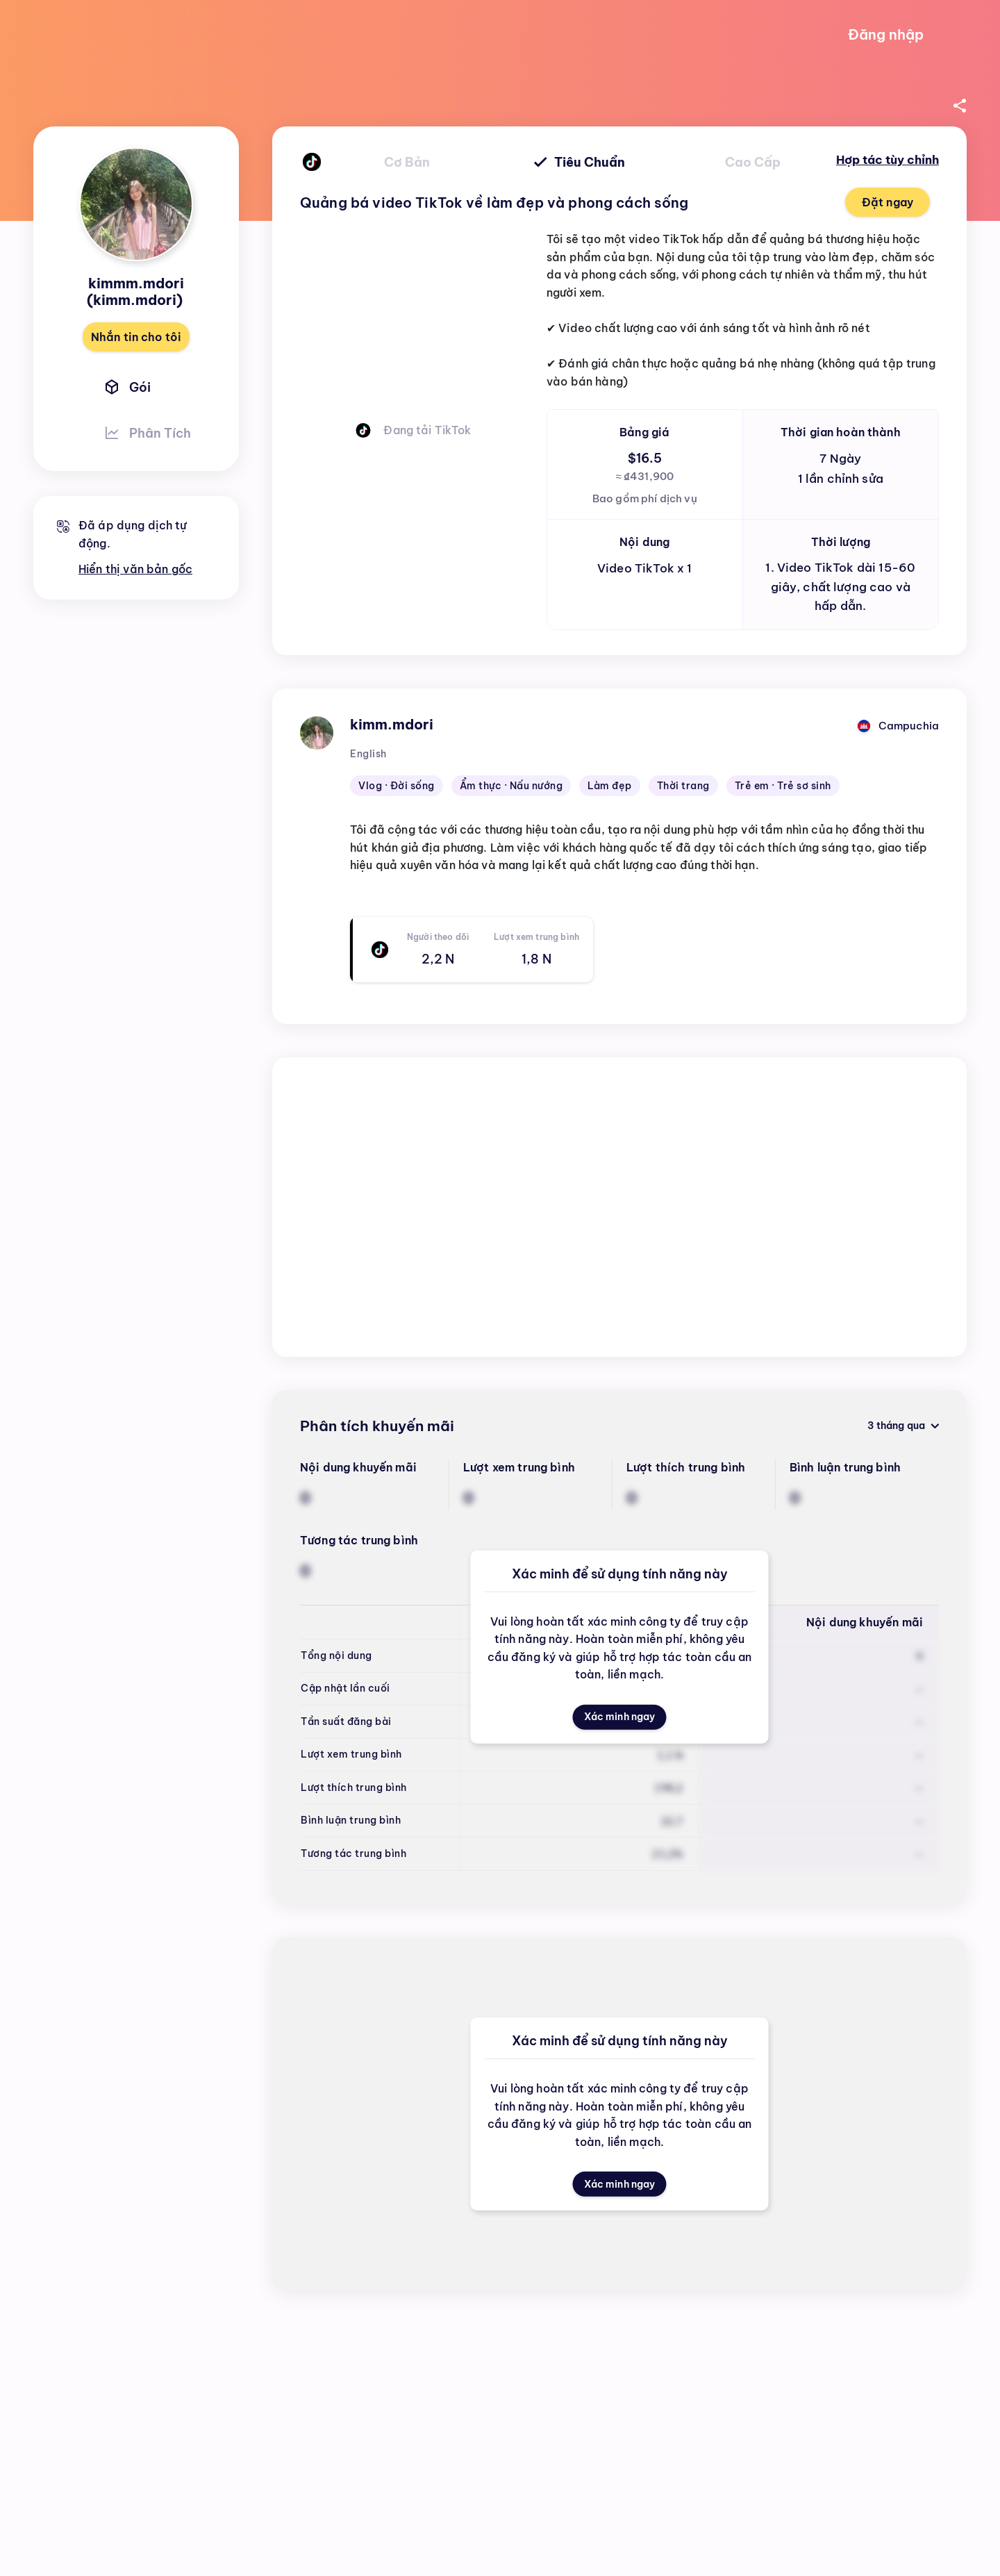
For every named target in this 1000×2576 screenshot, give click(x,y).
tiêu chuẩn (579, 162)
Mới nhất (778, 1310)
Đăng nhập (886, 34)
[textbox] (644, 862)
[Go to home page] (124, 35)
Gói (126, 387)
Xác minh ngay (619, 1723)
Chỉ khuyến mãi (899, 1309)
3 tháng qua (900, 1098)
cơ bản (407, 162)
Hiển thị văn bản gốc (135, 569)
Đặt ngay (887, 202)
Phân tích (146, 432)
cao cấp (753, 162)
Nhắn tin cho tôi (136, 337)
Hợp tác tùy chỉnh (887, 159)
